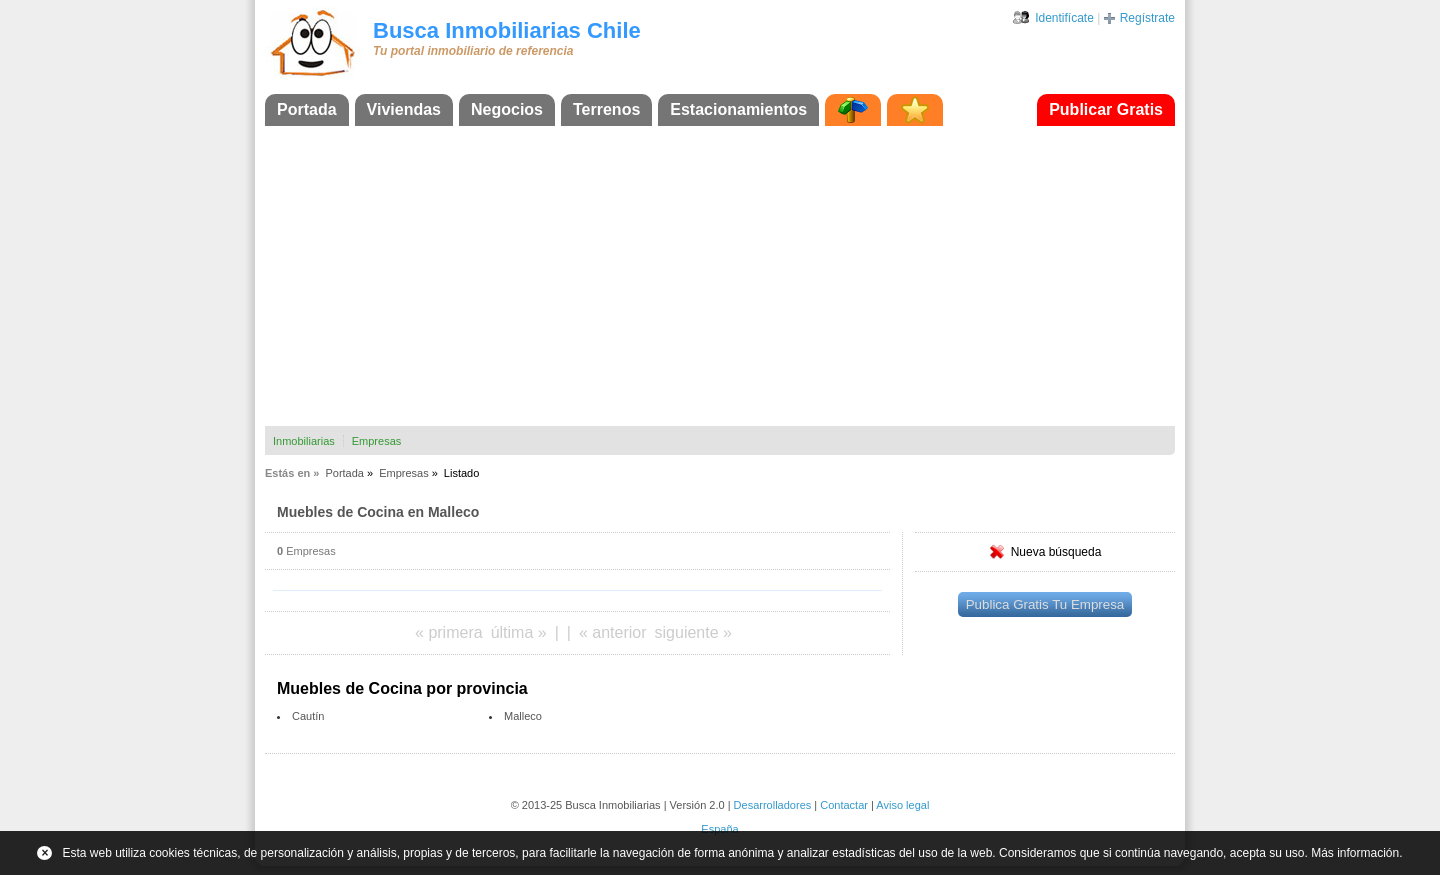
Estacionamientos (738, 109)
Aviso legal (902, 805)
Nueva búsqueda (1056, 552)
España (719, 829)
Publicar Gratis (1106, 109)
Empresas (377, 441)
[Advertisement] (720, 276)
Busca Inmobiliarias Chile (507, 30)
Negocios (507, 109)
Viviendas (404, 109)
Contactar (844, 805)
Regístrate (1147, 18)
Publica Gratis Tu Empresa (1045, 604)
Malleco (523, 716)
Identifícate (1064, 18)
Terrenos (606, 109)
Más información (1355, 853)
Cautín (308, 716)
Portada (307, 109)
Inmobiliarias (304, 441)
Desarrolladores (773, 805)
